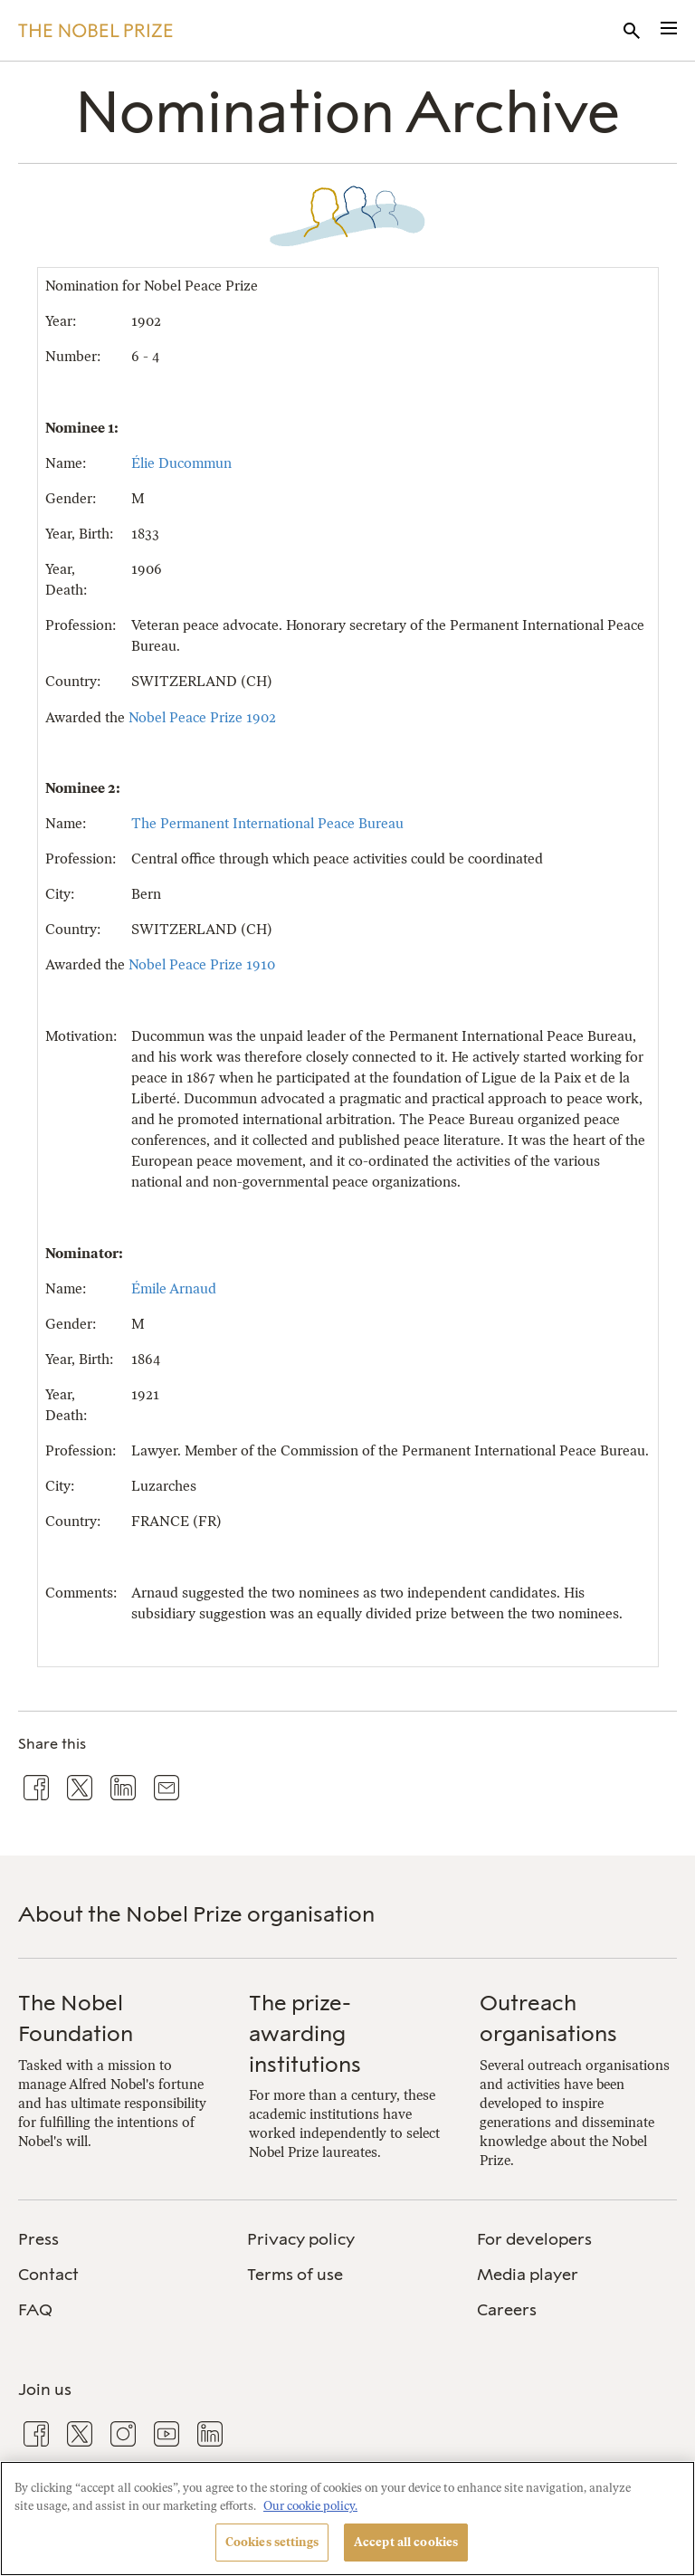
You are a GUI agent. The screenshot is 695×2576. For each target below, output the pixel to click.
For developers (534, 2239)
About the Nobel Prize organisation (196, 1914)
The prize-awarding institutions (305, 2032)
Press (38, 2239)
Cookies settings (272, 2542)
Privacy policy (301, 2239)
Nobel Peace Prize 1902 (202, 717)
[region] (347, 2518)
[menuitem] (118, 2239)
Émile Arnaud (173, 1288)
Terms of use (295, 2275)
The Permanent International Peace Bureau (267, 823)
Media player (527, 2275)
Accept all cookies (406, 2542)
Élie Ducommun (181, 463)
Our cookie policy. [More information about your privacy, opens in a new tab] (310, 2506)
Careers (507, 2310)
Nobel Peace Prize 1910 (202, 964)
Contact (48, 2275)
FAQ (35, 2310)
